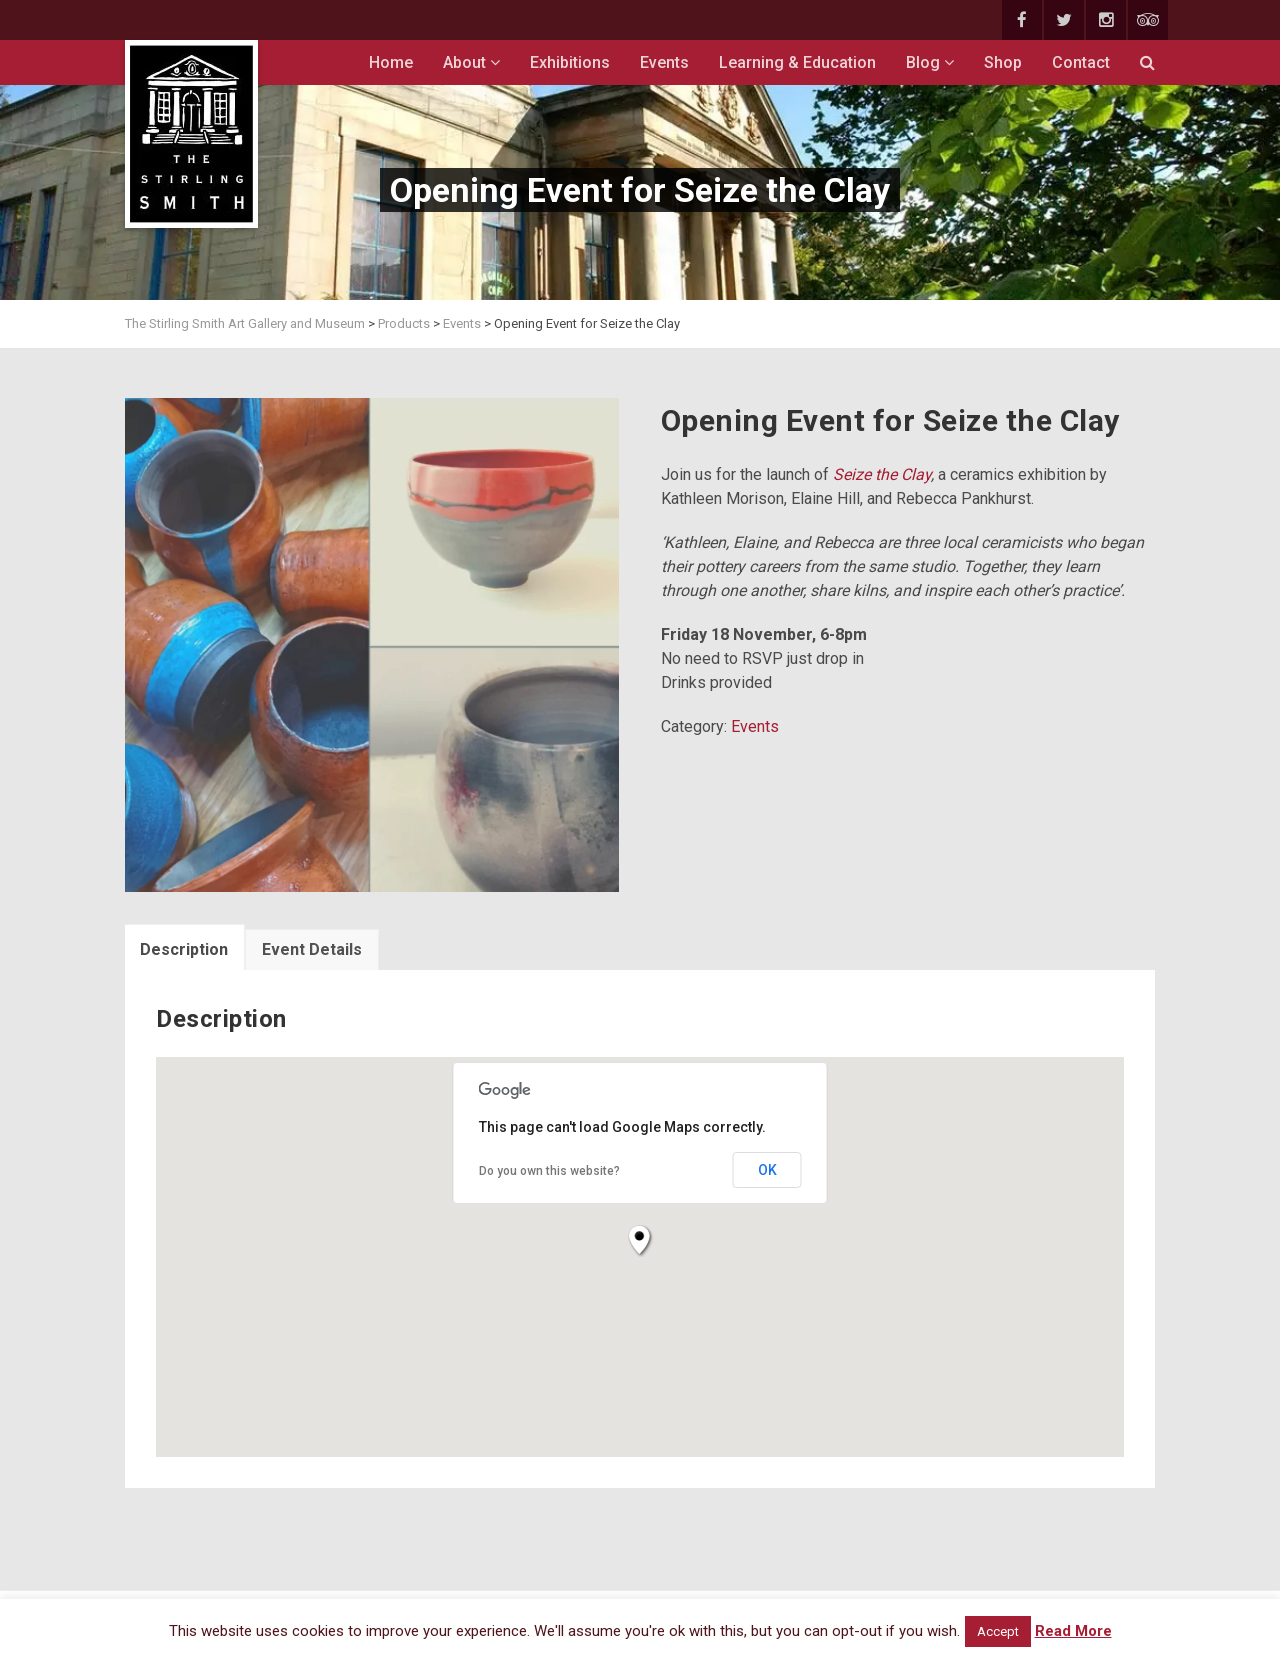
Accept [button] (998, 1631)
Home (391, 62)
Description (184, 949)
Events (664, 62)
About (471, 62)
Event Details (312, 949)
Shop (1003, 62)
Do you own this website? (549, 1171)
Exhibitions (570, 62)
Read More (1073, 1631)
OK (767, 1170)
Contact (1081, 62)
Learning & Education (797, 62)
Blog (930, 62)
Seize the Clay (880, 474)
